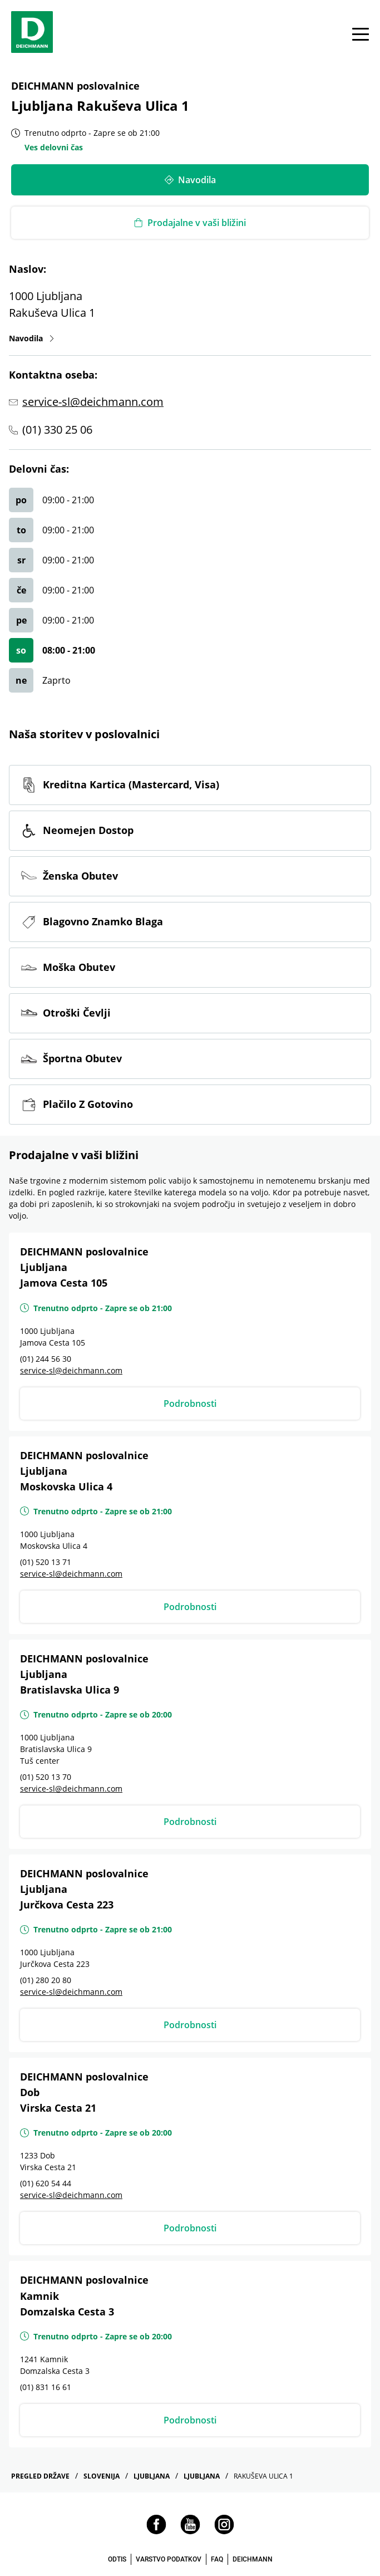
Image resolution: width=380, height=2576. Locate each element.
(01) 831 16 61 (45, 2387)
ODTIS (117, 2559)
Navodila (32, 338)
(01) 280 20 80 (45, 1980)
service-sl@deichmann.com (93, 401)
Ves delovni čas (53, 147)
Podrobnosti (190, 1403)
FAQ (217, 2559)
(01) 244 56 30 (45, 1358)
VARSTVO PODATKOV (168, 2559)
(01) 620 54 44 (45, 2183)
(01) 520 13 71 (45, 1562)
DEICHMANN (253, 2559)
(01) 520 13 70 (45, 1777)
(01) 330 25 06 (57, 429)
